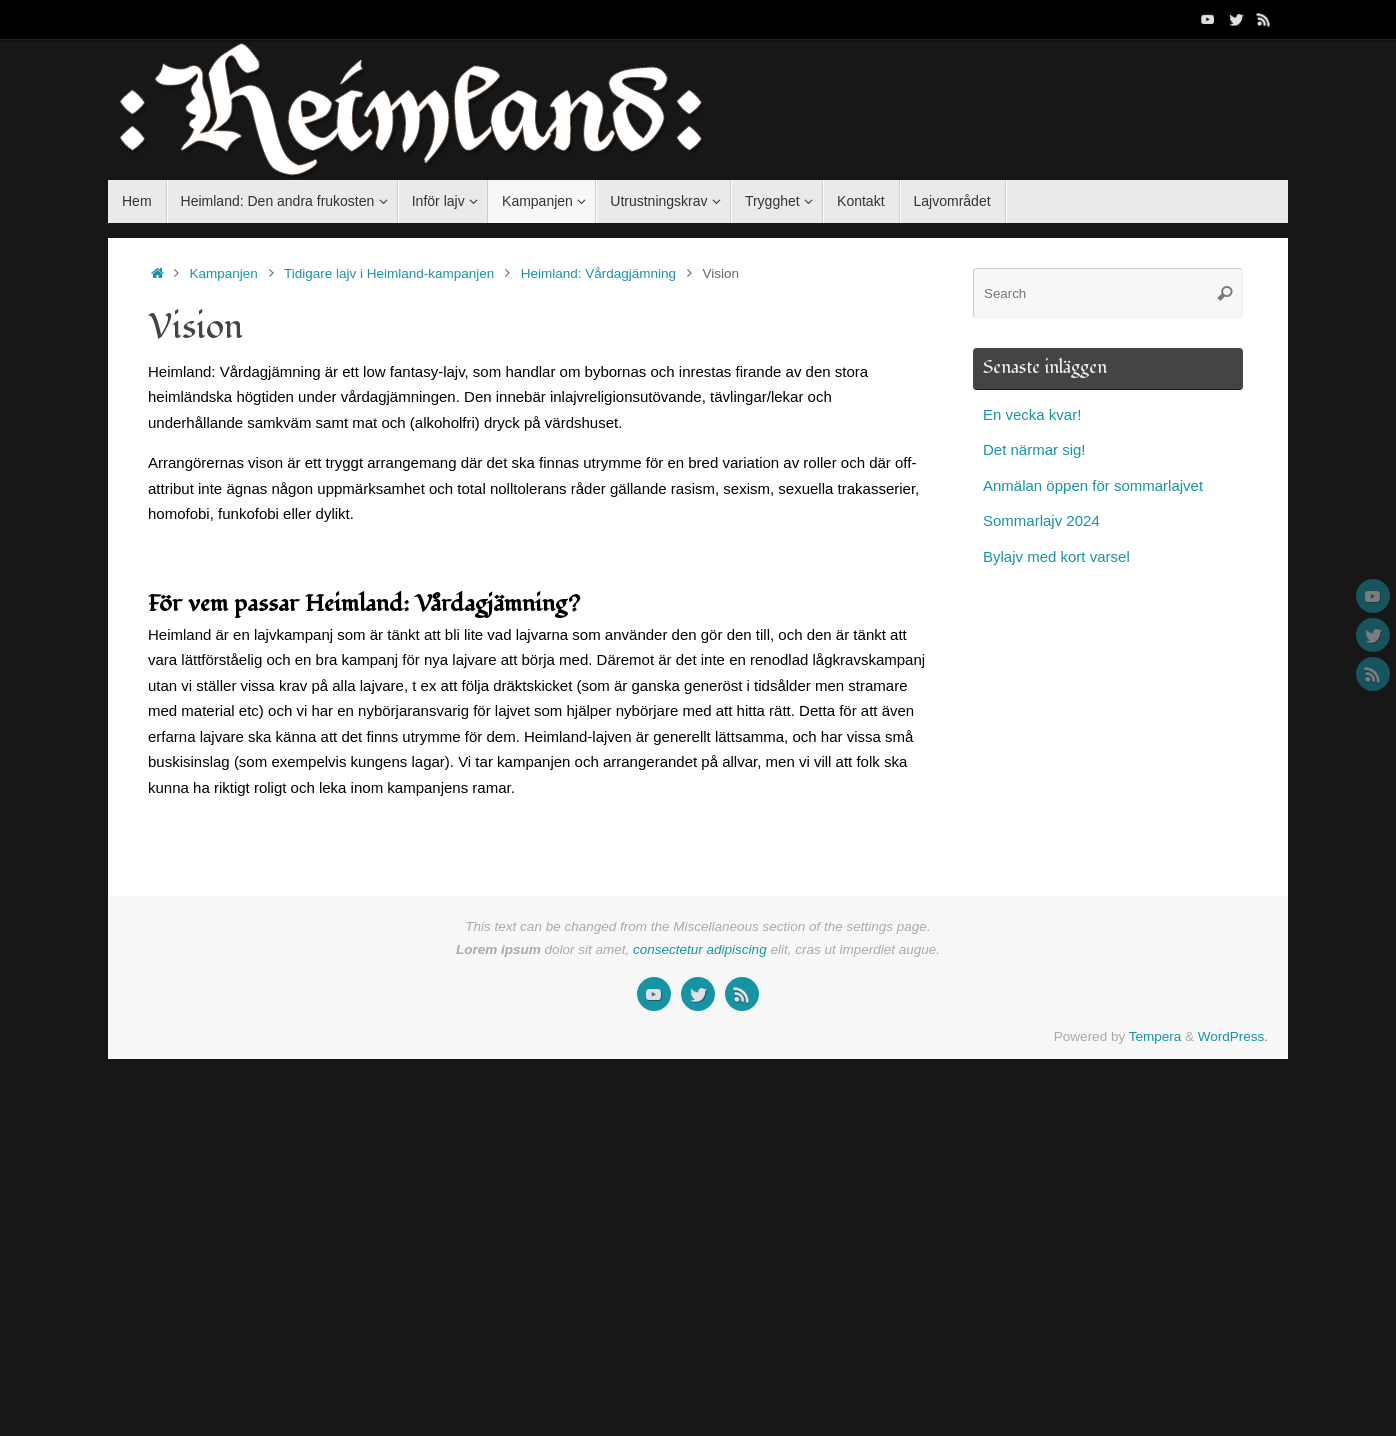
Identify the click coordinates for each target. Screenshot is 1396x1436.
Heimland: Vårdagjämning (598, 273)
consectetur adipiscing (700, 949)
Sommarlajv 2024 (1041, 520)
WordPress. (1233, 1036)
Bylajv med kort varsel (1056, 556)
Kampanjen (224, 273)
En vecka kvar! (1032, 414)
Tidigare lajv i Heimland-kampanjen (389, 273)
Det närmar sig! (1034, 449)
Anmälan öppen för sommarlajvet (1093, 485)
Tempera (1155, 1036)
